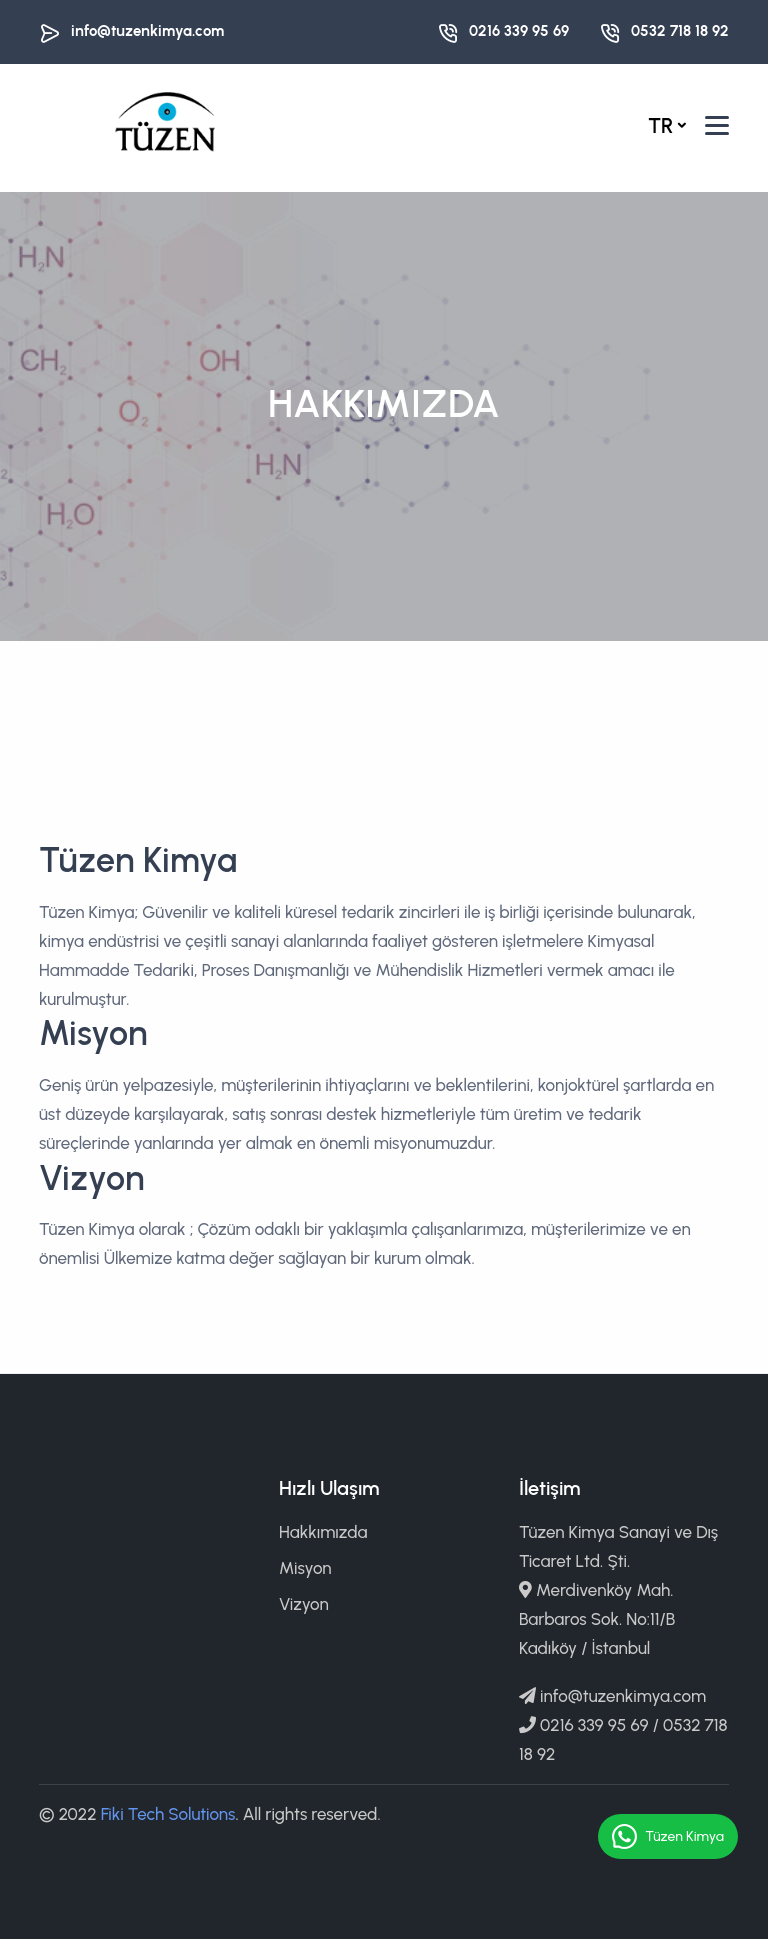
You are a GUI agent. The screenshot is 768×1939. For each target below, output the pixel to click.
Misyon (305, 1568)
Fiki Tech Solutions (168, 1814)
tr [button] (660, 125)
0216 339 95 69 (519, 31)
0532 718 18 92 (680, 31)
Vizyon (304, 1604)
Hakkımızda (323, 1532)
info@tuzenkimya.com (147, 31)
